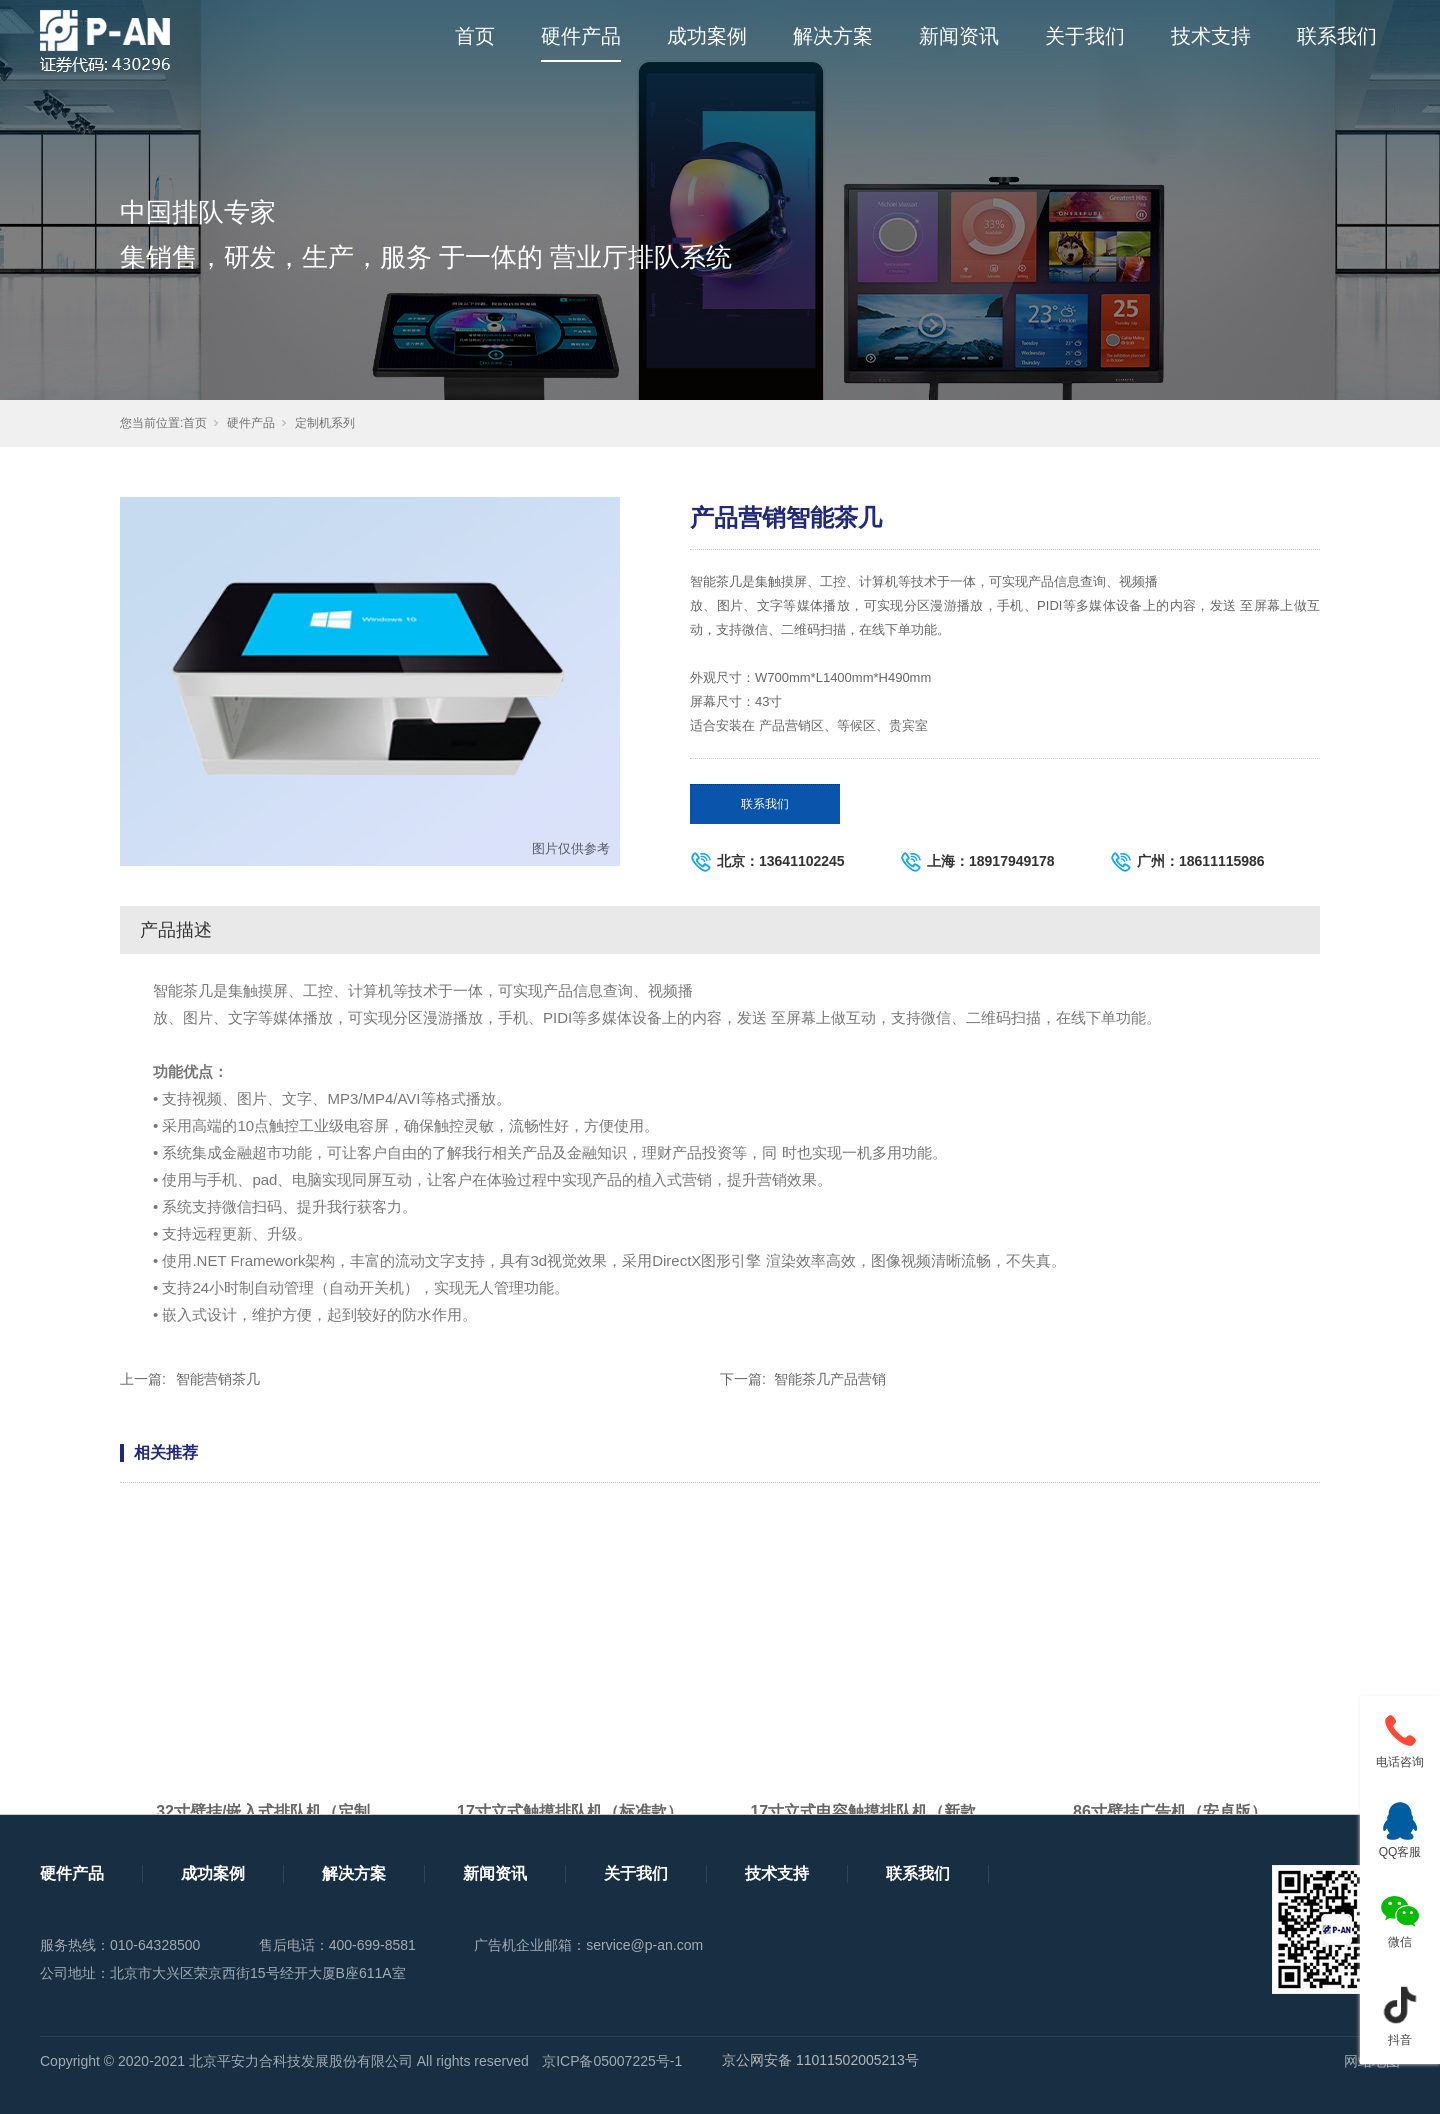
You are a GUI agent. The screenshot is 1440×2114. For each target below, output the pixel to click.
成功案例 (707, 36)
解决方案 (833, 36)
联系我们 (1337, 36)
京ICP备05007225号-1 (612, 2061)
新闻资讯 (959, 36)
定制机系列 (325, 423)
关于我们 (1085, 36)
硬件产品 (581, 36)
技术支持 (1211, 36)
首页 (475, 36)
